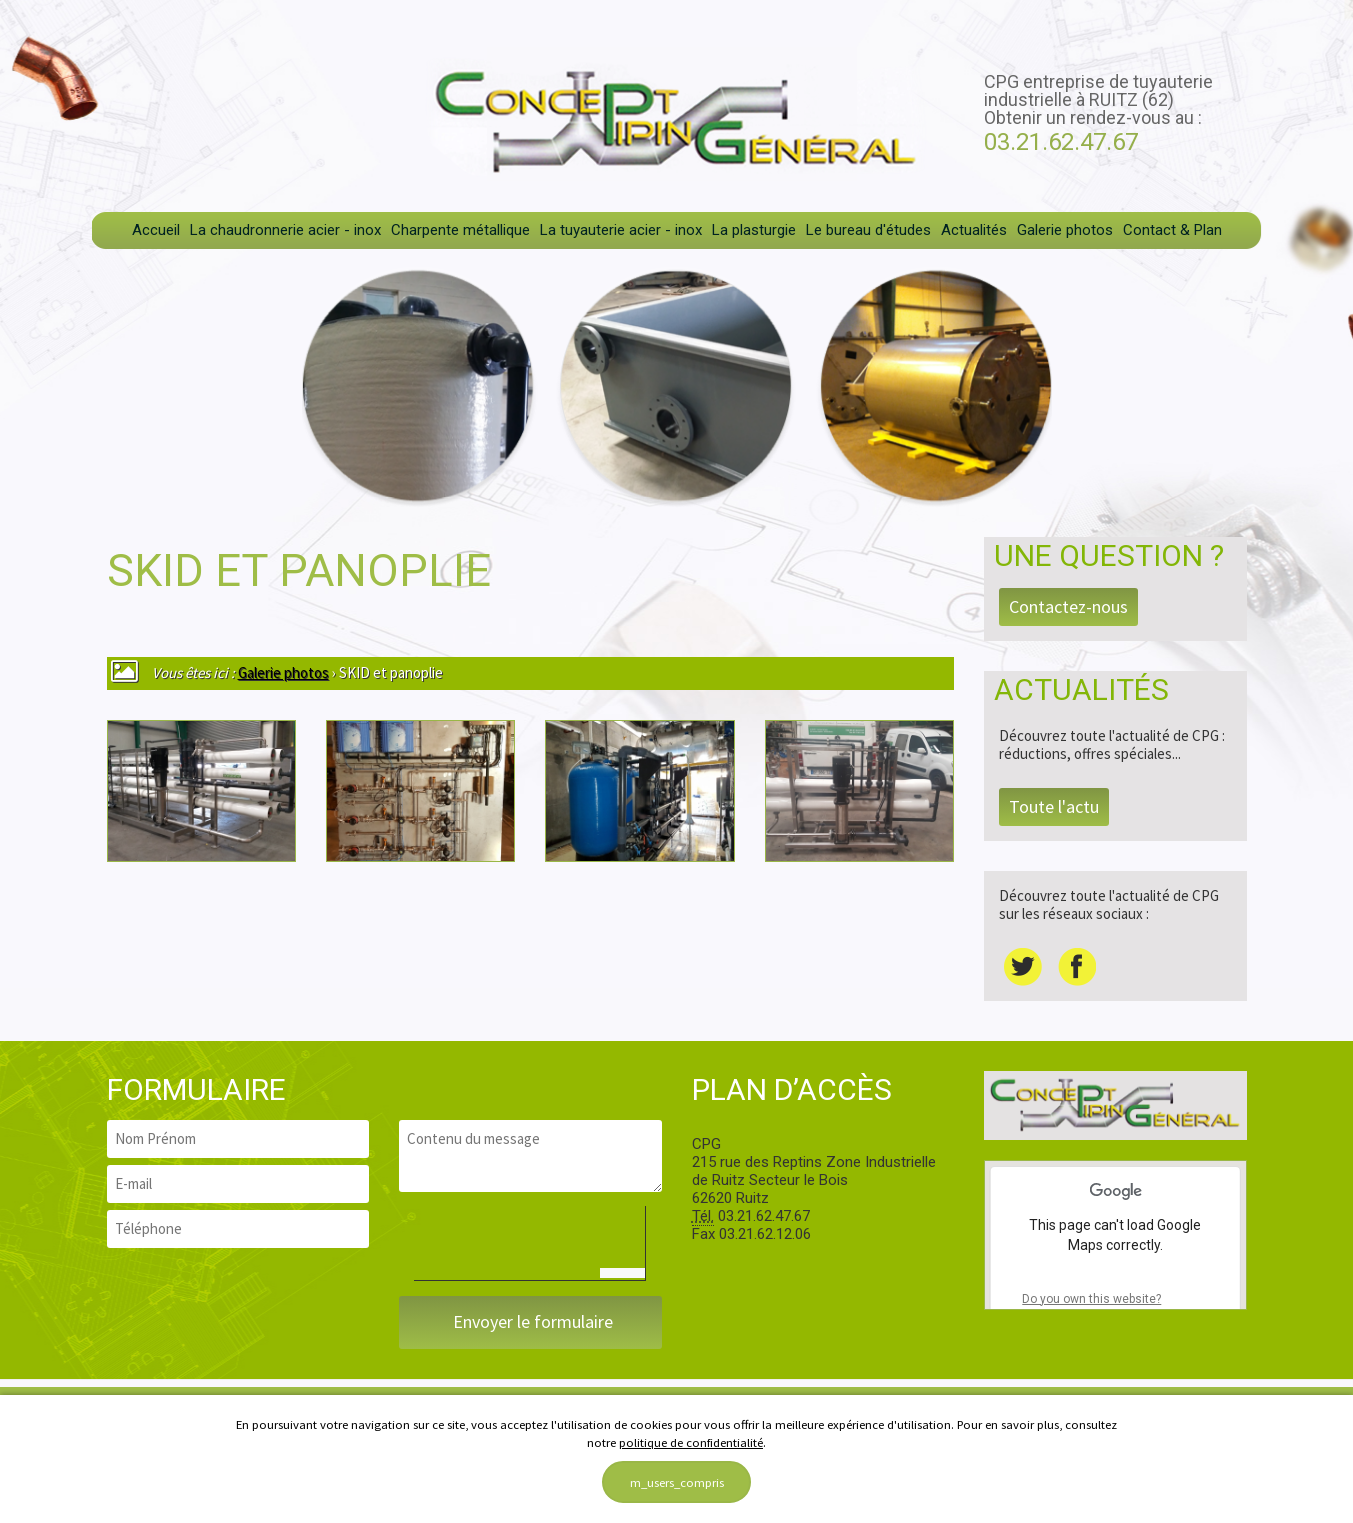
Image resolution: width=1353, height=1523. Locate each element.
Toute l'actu (1054, 806)
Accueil (156, 230)
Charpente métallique (460, 230)
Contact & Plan (1172, 230)
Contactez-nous (1068, 606)
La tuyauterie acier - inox (621, 230)
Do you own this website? (1091, 1299)
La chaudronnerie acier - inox (285, 230)
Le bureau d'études (868, 230)
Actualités (974, 230)
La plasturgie (754, 230)
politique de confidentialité (691, 1442)
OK (1193, 1298)
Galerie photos (1065, 230)
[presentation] (566, 1245)
